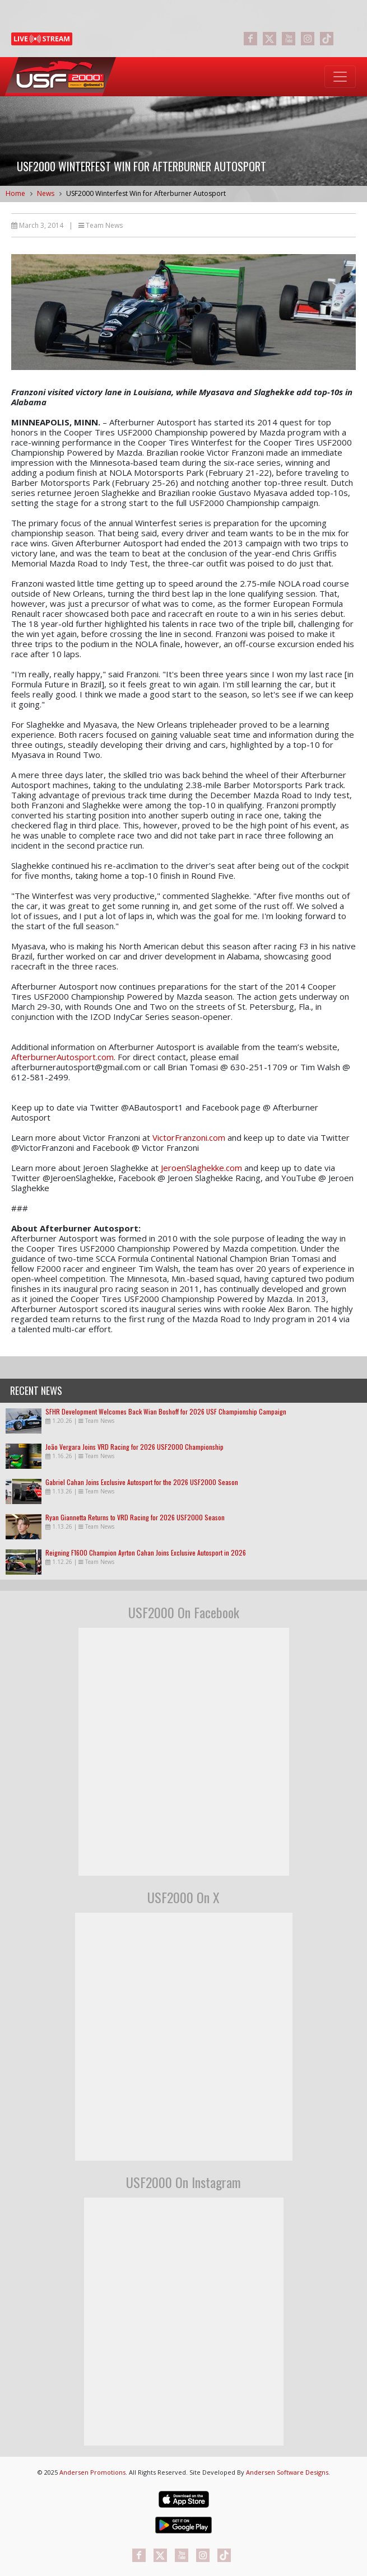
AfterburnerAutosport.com (62, 1056)
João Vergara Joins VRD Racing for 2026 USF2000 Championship (134, 1446)
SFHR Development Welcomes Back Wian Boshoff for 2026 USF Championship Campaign (165, 1411)
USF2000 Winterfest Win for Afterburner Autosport (146, 193)
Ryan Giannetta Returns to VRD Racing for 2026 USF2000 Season (135, 1517)
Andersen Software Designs (287, 2472)
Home (15, 193)
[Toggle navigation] (340, 76)
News (45, 193)
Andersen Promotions (92, 2472)
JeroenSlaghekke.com (201, 1167)
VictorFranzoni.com (188, 1137)
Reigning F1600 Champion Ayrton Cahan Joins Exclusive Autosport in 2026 (145, 1552)
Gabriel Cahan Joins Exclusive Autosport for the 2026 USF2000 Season (141, 1482)
